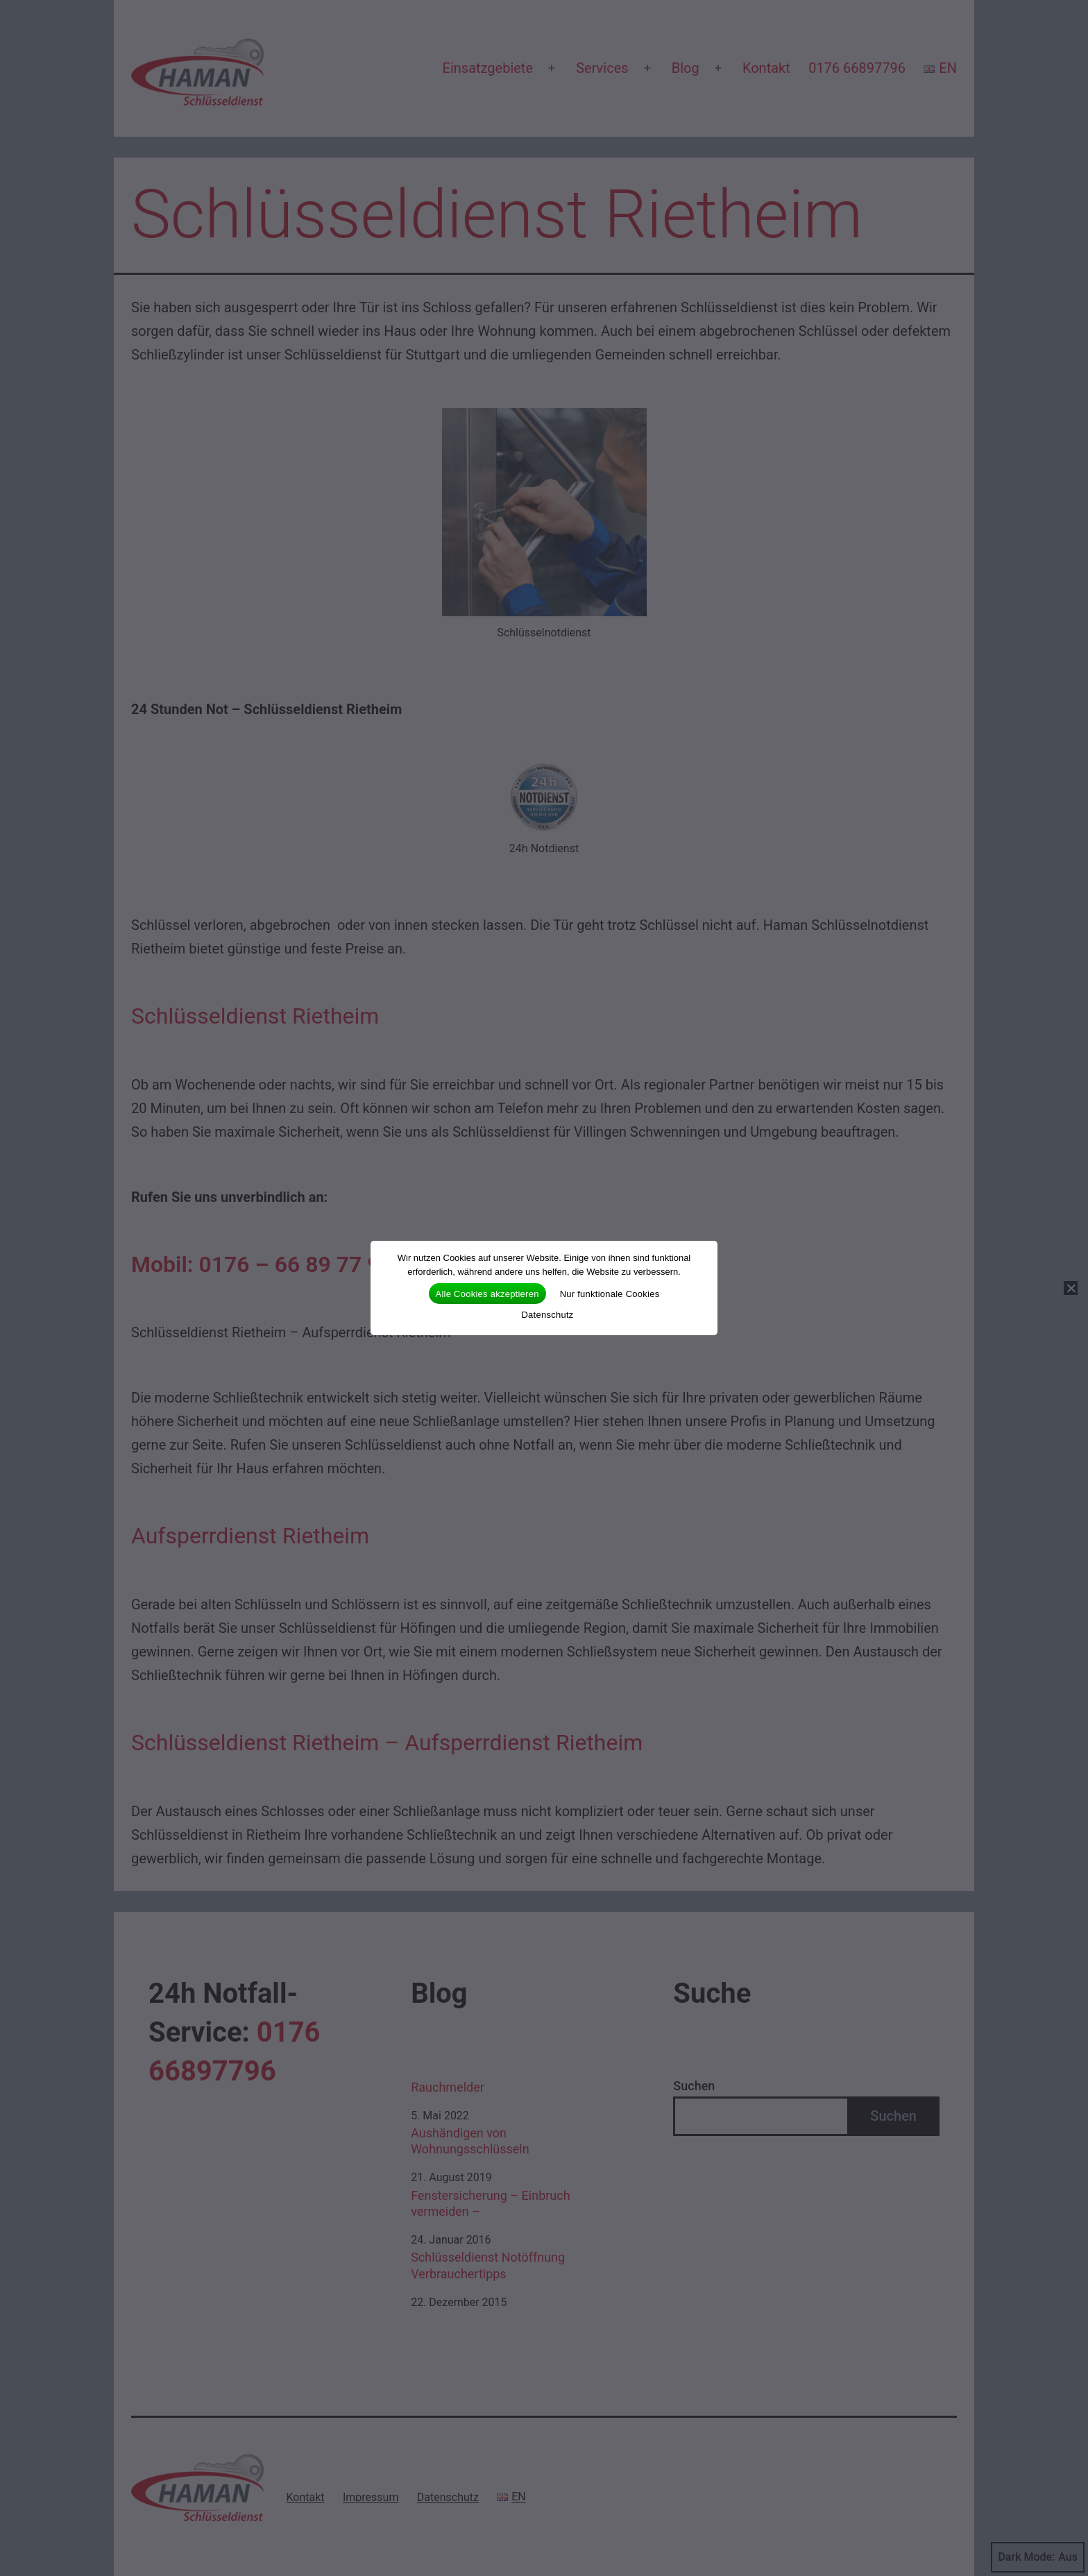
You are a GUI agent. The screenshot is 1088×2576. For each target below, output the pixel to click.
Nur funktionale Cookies (610, 1294)
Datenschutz (547, 1315)
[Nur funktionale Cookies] (1071, 1288)
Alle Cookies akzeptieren (487, 1294)
